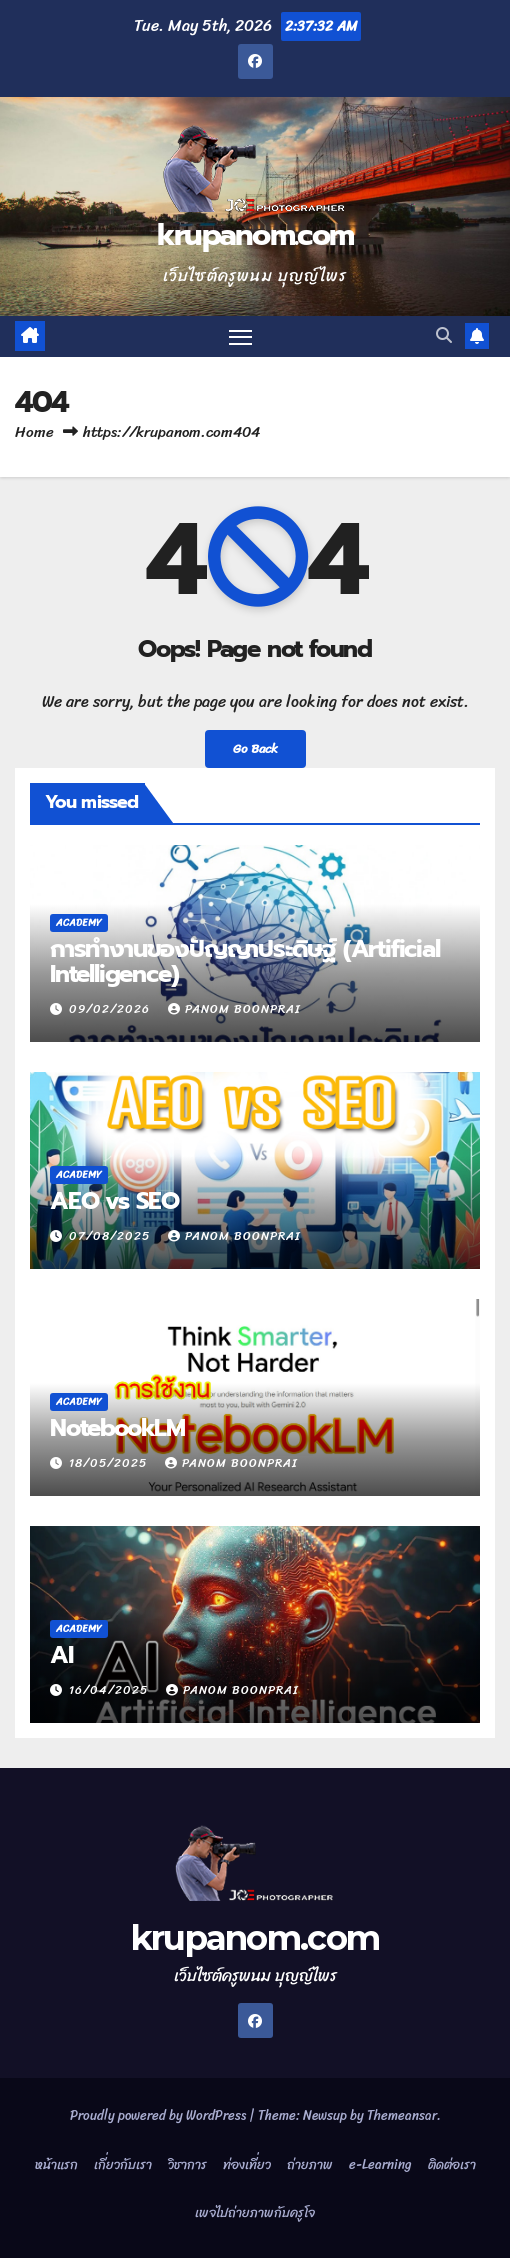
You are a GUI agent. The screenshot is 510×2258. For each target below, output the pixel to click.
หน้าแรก (56, 2164)
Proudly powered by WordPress (159, 2115)
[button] (444, 335)
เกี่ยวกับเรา (123, 2164)
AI (61, 1655)
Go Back (255, 748)
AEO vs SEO (114, 1201)
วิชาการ (187, 2164)
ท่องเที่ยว (247, 2164)
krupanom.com (255, 235)
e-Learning (380, 2164)
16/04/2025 (110, 1690)
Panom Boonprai (234, 1009)
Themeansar (402, 2115)
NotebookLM (117, 1428)
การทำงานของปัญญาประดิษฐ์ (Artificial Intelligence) (245, 961)
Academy (79, 923)
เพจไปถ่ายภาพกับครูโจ (255, 2212)
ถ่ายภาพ (310, 2164)
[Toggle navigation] (241, 337)
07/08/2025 (111, 1236)
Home (34, 432)
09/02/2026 (111, 1009)
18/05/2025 (110, 1463)
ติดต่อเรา (452, 2164)
